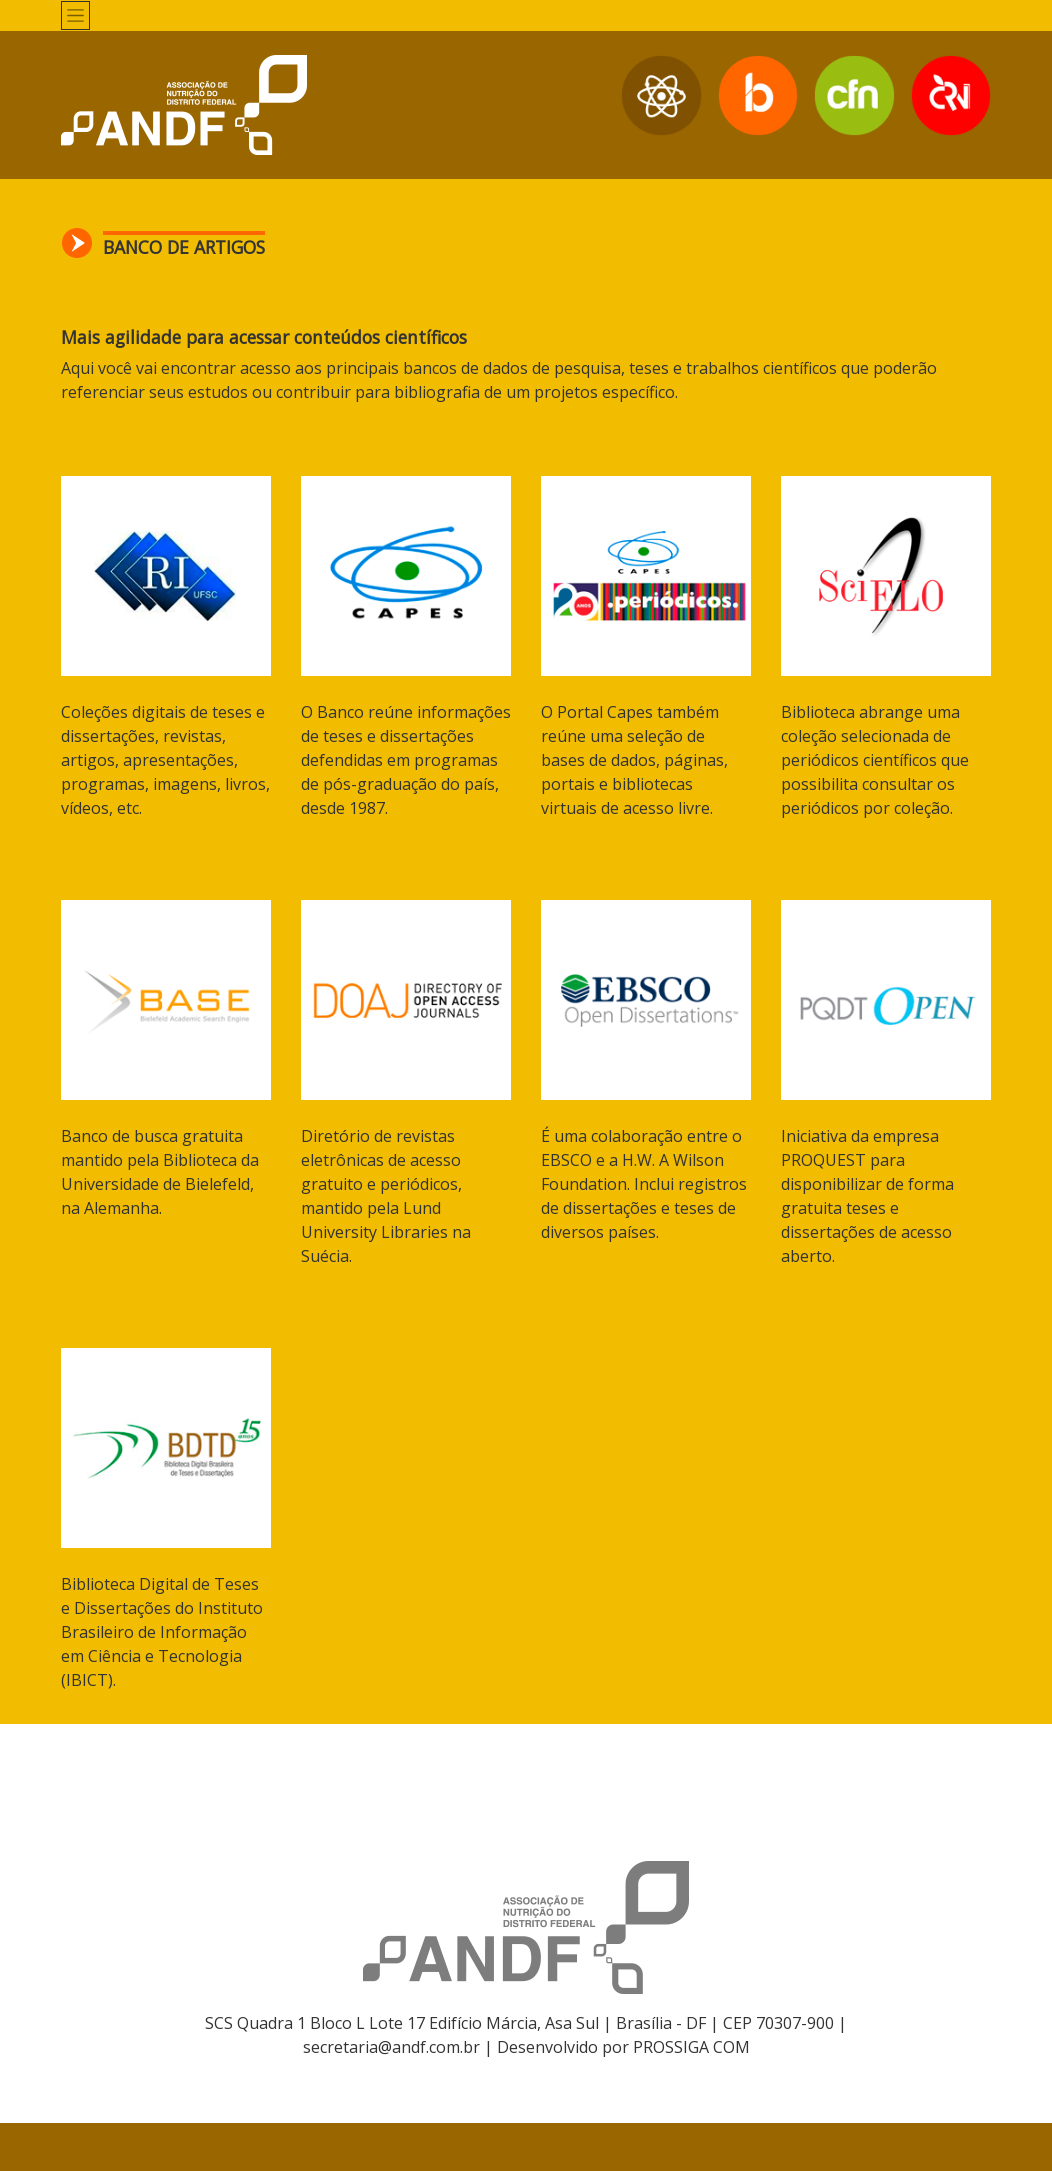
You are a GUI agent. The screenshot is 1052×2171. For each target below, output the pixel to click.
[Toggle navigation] (75, 15)
